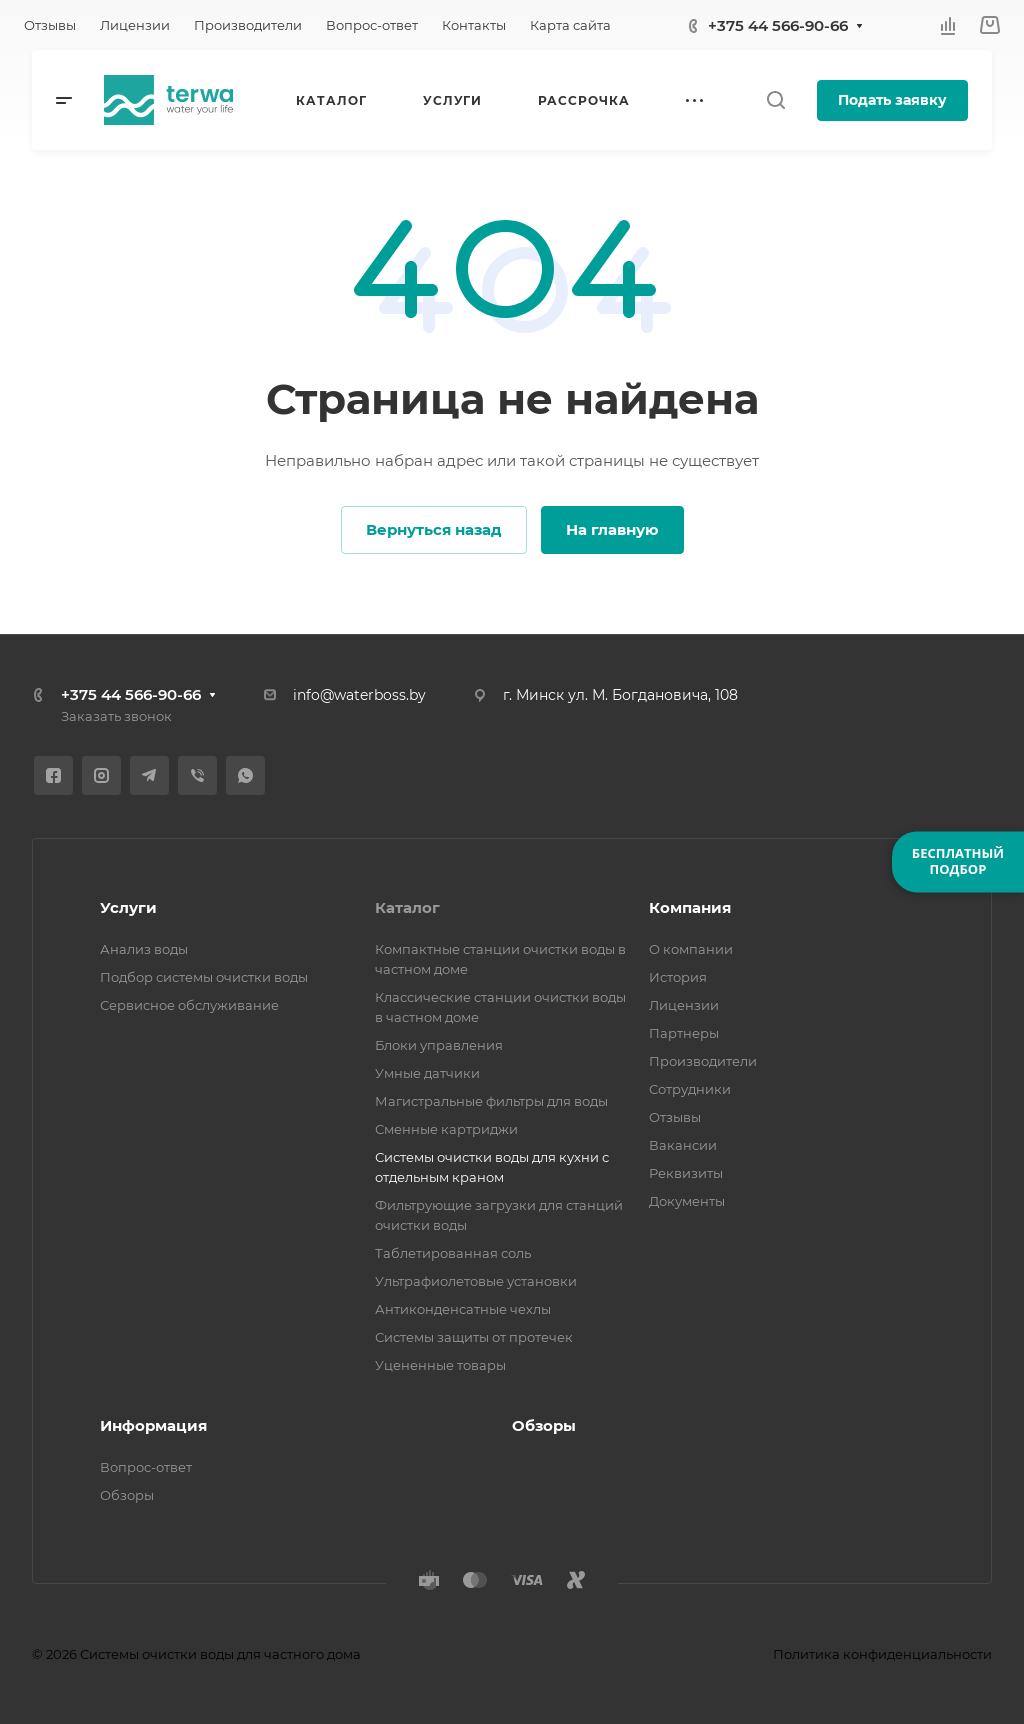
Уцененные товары (440, 1365)
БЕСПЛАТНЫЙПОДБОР (958, 861)
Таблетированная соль (453, 1253)
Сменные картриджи (446, 1129)
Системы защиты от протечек (474, 1337)
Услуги (128, 907)
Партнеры (684, 1033)
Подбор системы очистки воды (204, 977)
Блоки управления (439, 1045)
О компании (691, 949)
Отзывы (675, 1117)
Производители (703, 1061)
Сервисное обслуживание (189, 1005)
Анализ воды (144, 949)
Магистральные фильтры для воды (491, 1101)
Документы (687, 1201)
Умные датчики (427, 1073)
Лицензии (684, 1005)
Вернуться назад (434, 529)
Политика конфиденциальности (882, 1654)
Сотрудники (690, 1089)
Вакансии (683, 1145)
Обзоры (127, 1495)
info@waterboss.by (359, 695)
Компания (690, 907)
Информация (153, 1425)
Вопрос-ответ (146, 1467)
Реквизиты (686, 1173)
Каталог (407, 907)
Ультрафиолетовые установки (476, 1281)
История (678, 977)
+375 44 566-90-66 (778, 25)
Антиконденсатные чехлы (463, 1309)
